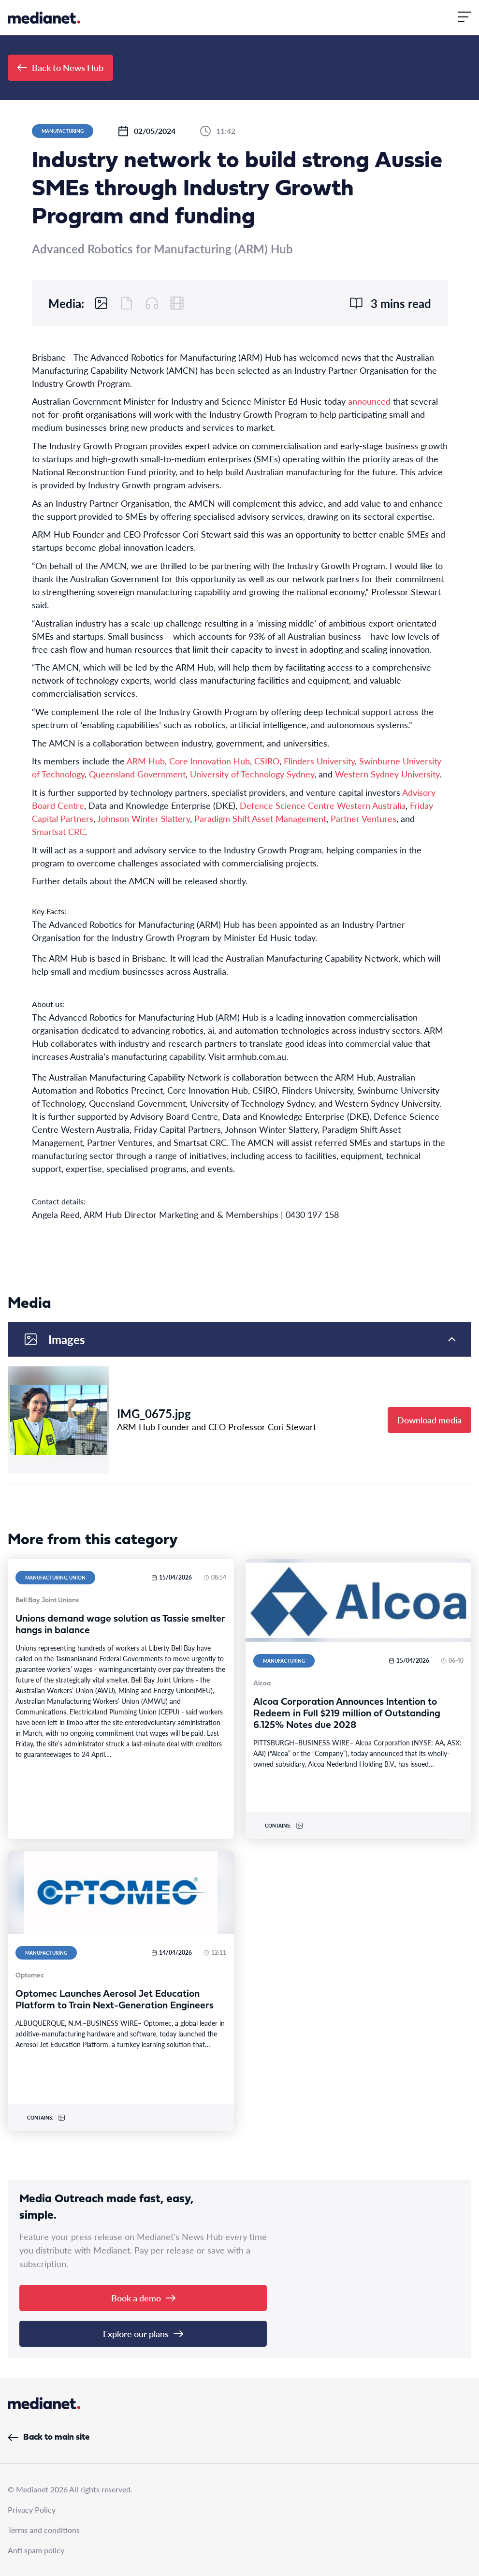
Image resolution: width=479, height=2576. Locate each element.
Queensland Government (137, 774)
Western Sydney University (387, 774)
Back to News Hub (60, 67)
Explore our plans (143, 2333)
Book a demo (143, 2298)
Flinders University (319, 761)
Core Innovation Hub (209, 761)
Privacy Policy (32, 2509)
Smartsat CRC (58, 831)
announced (369, 401)
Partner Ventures (363, 818)
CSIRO (266, 761)
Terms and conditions (44, 2529)
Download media (429, 1420)
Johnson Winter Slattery (143, 818)
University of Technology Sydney (252, 774)
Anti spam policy (36, 2550)
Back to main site (48, 2437)
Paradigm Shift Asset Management (260, 818)
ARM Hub (146, 761)
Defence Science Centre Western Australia (323, 805)
